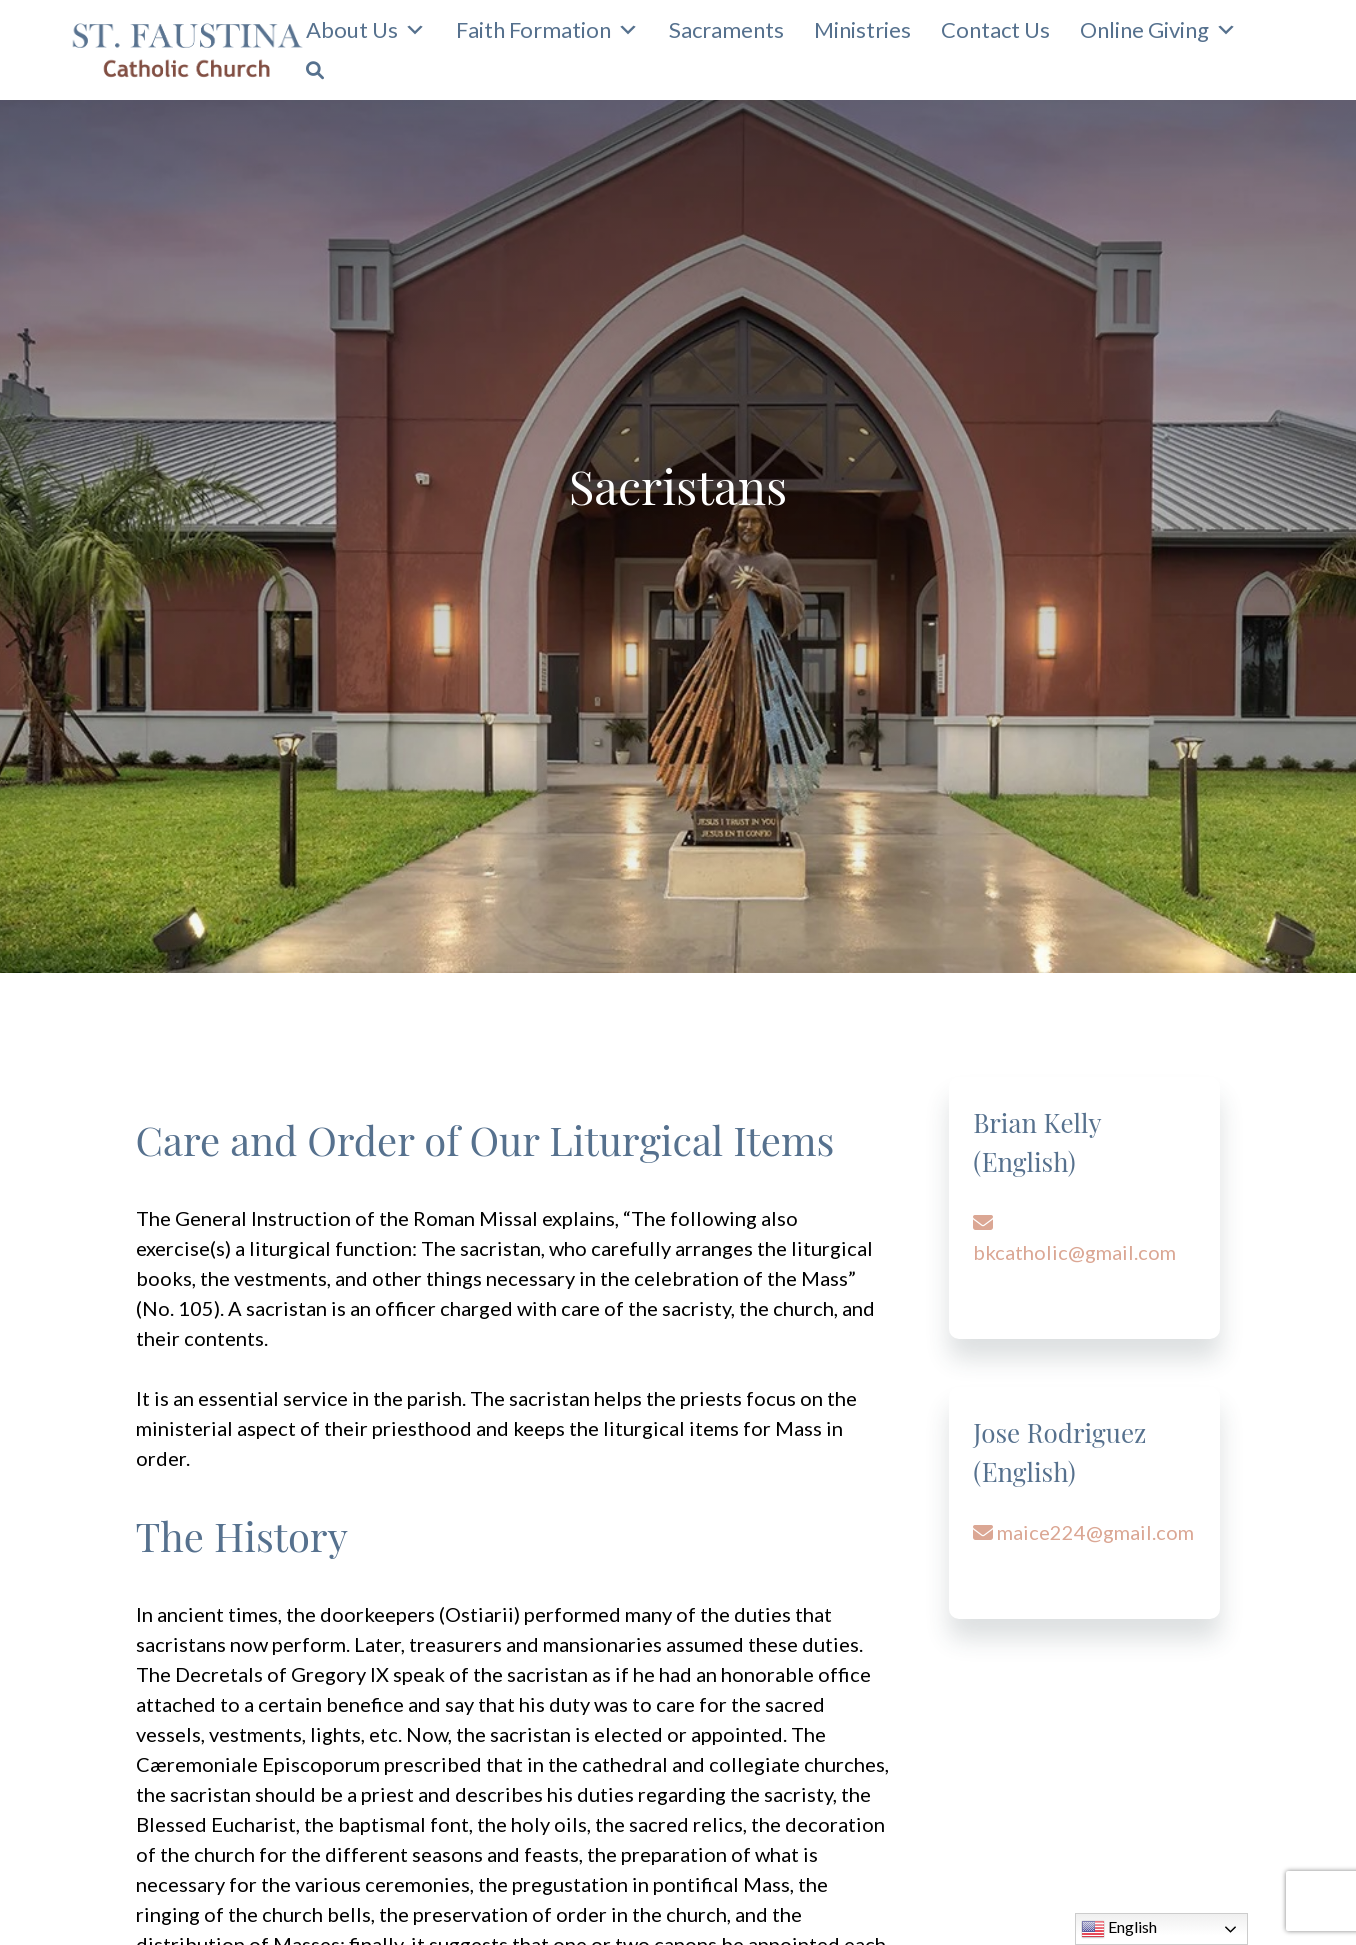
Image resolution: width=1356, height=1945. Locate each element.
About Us (366, 30)
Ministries (862, 29)
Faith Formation (547, 30)
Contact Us (995, 29)
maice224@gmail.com (1083, 1532)
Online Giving (1158, 30)
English (1119, 1929)
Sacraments (726, 29)
